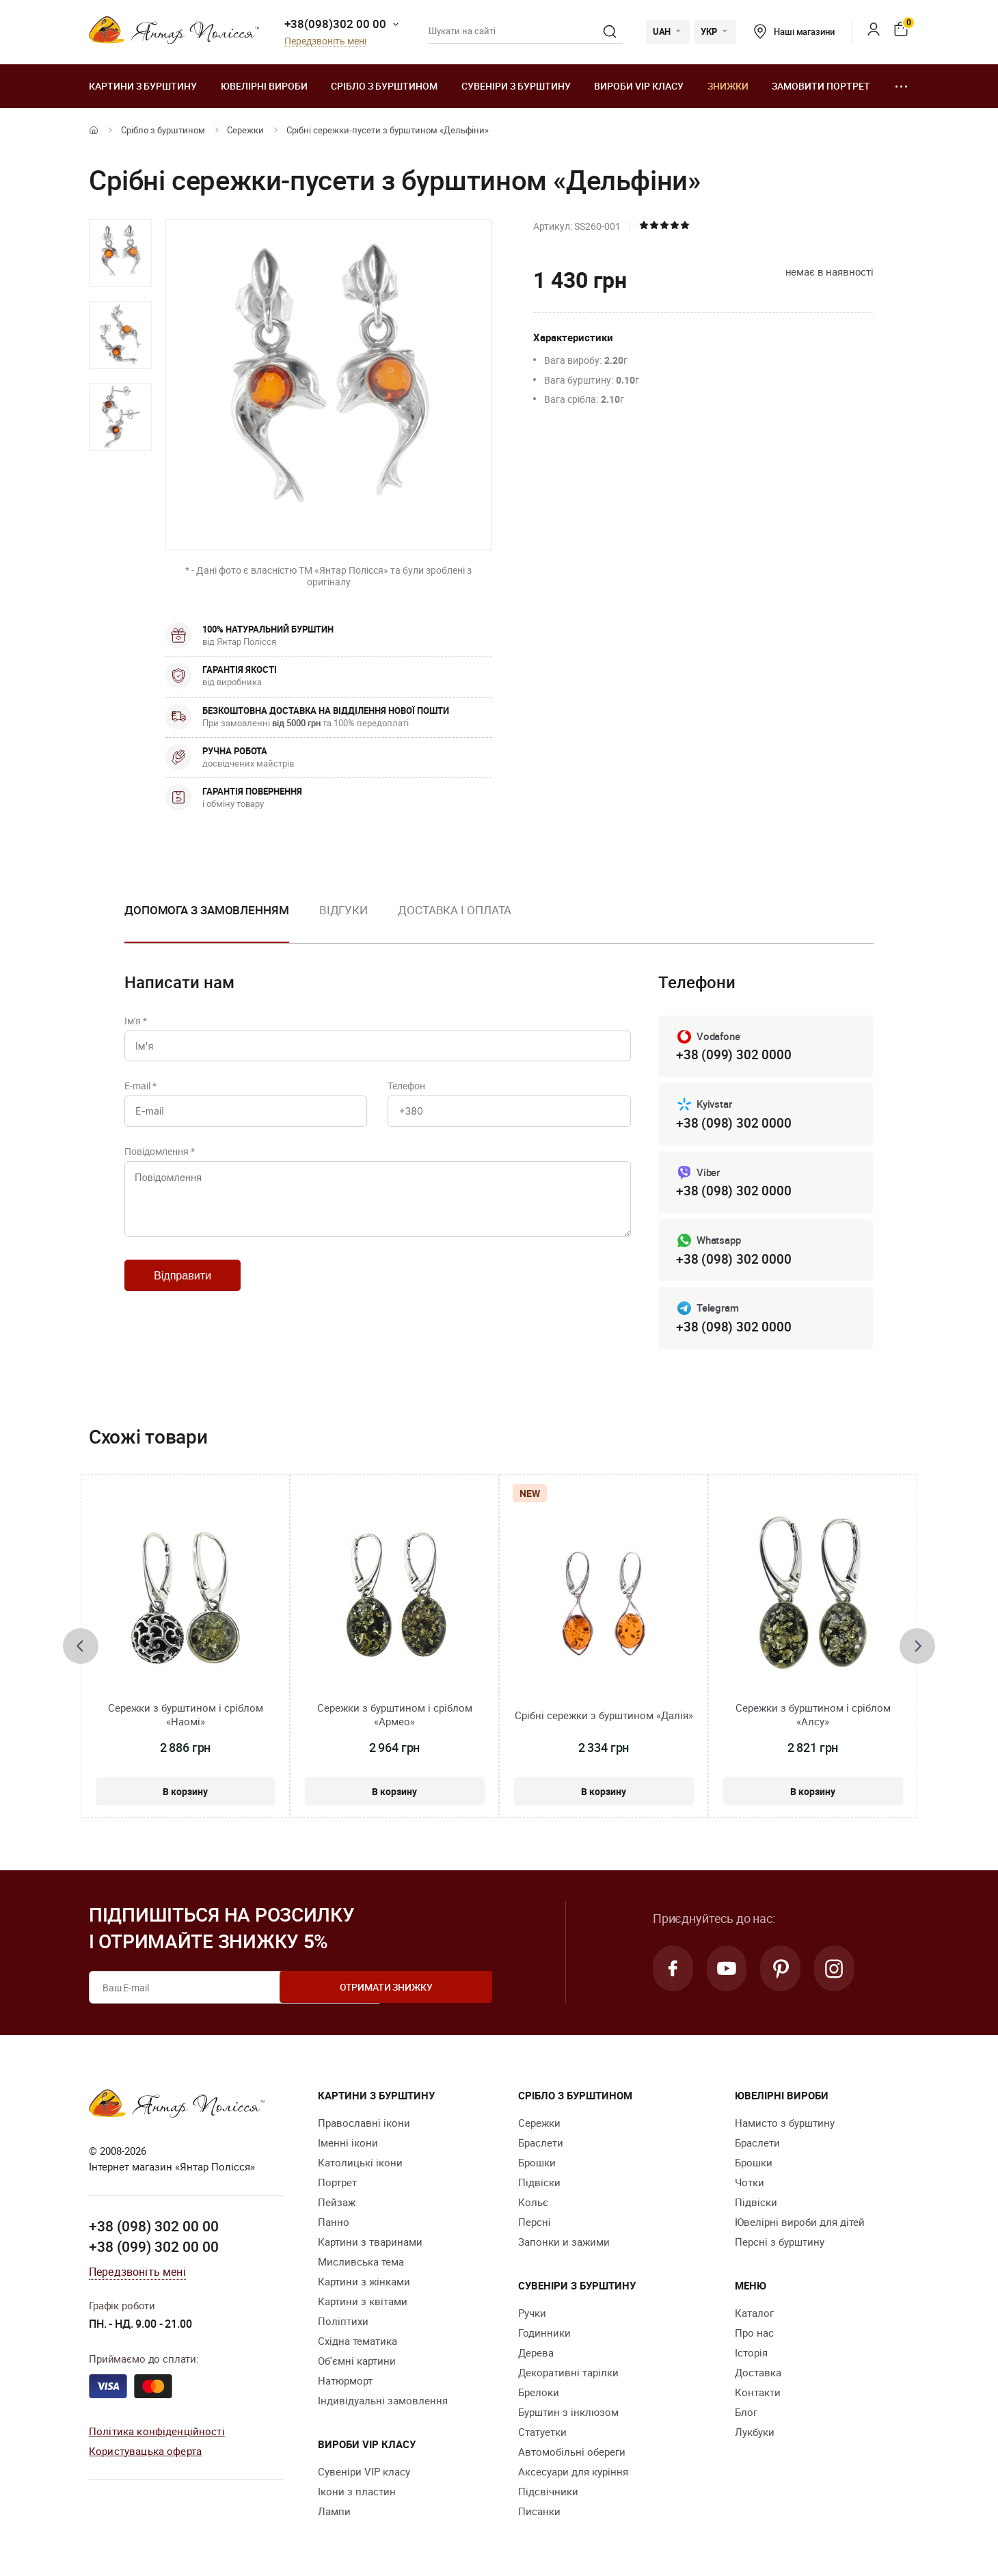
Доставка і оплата (454, 910)
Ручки (532, 2317)
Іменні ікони (348, 2146)
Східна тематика (357, 2345)
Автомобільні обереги (571, 2455)
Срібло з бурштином (384, 85)
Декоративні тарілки (568, 2376)
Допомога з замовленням (206, 910)
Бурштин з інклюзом (568, 2416)
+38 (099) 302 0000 (733, 1055)
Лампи (334, 2515)
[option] (120, 253)
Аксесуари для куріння (573, 2475)
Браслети (540, 2146)
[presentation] (80, 1649)
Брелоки (538, 2396)
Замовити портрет (821, 85)
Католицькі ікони (360, 2166)
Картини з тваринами (370, 2246)
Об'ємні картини (357, 2365)
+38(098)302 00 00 (335, 23)
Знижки (727, 85)
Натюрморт (345, 2384)
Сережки (245, 129)
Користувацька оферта (145, 2453)
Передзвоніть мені (325, 41)
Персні (534, 2226)
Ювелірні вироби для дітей (800, 2226)
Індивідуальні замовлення (383, 2404)
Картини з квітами (362, 2305)
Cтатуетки (542, 2436)
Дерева (536, 2356)
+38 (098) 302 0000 (733, 1124)
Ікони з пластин (357, 2495)
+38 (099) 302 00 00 (154, 2249)
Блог (746, 2416)
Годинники (544, 2336)
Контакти (758, 2396)
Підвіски (539, 2186)
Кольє (533, 2206)
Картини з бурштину (143, 85)
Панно (333, 2226)
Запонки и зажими (564, 2246)
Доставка (758, 2376)
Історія (751, 2356)
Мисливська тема (361, 2265)
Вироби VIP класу (639, 85)
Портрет (337, 2186)
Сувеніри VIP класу (364, 2475)
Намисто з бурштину (785, 2127)
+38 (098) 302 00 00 (154, 2230)
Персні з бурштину (779, 2246)
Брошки (537, 2166)
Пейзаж (336, 2206)
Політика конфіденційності (157, 2434)
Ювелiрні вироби (264, 85)
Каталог (754, 2317)
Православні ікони (364, 2127)
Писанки (539, 2515)
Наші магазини (794, 31)
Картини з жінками (364, 2285)
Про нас (754, 2336)
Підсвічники (548, 2495)
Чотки (749, 2186)
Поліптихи (343, 2325)
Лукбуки (754, 2436)
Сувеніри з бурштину (516, 85)
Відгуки (343, 910)
